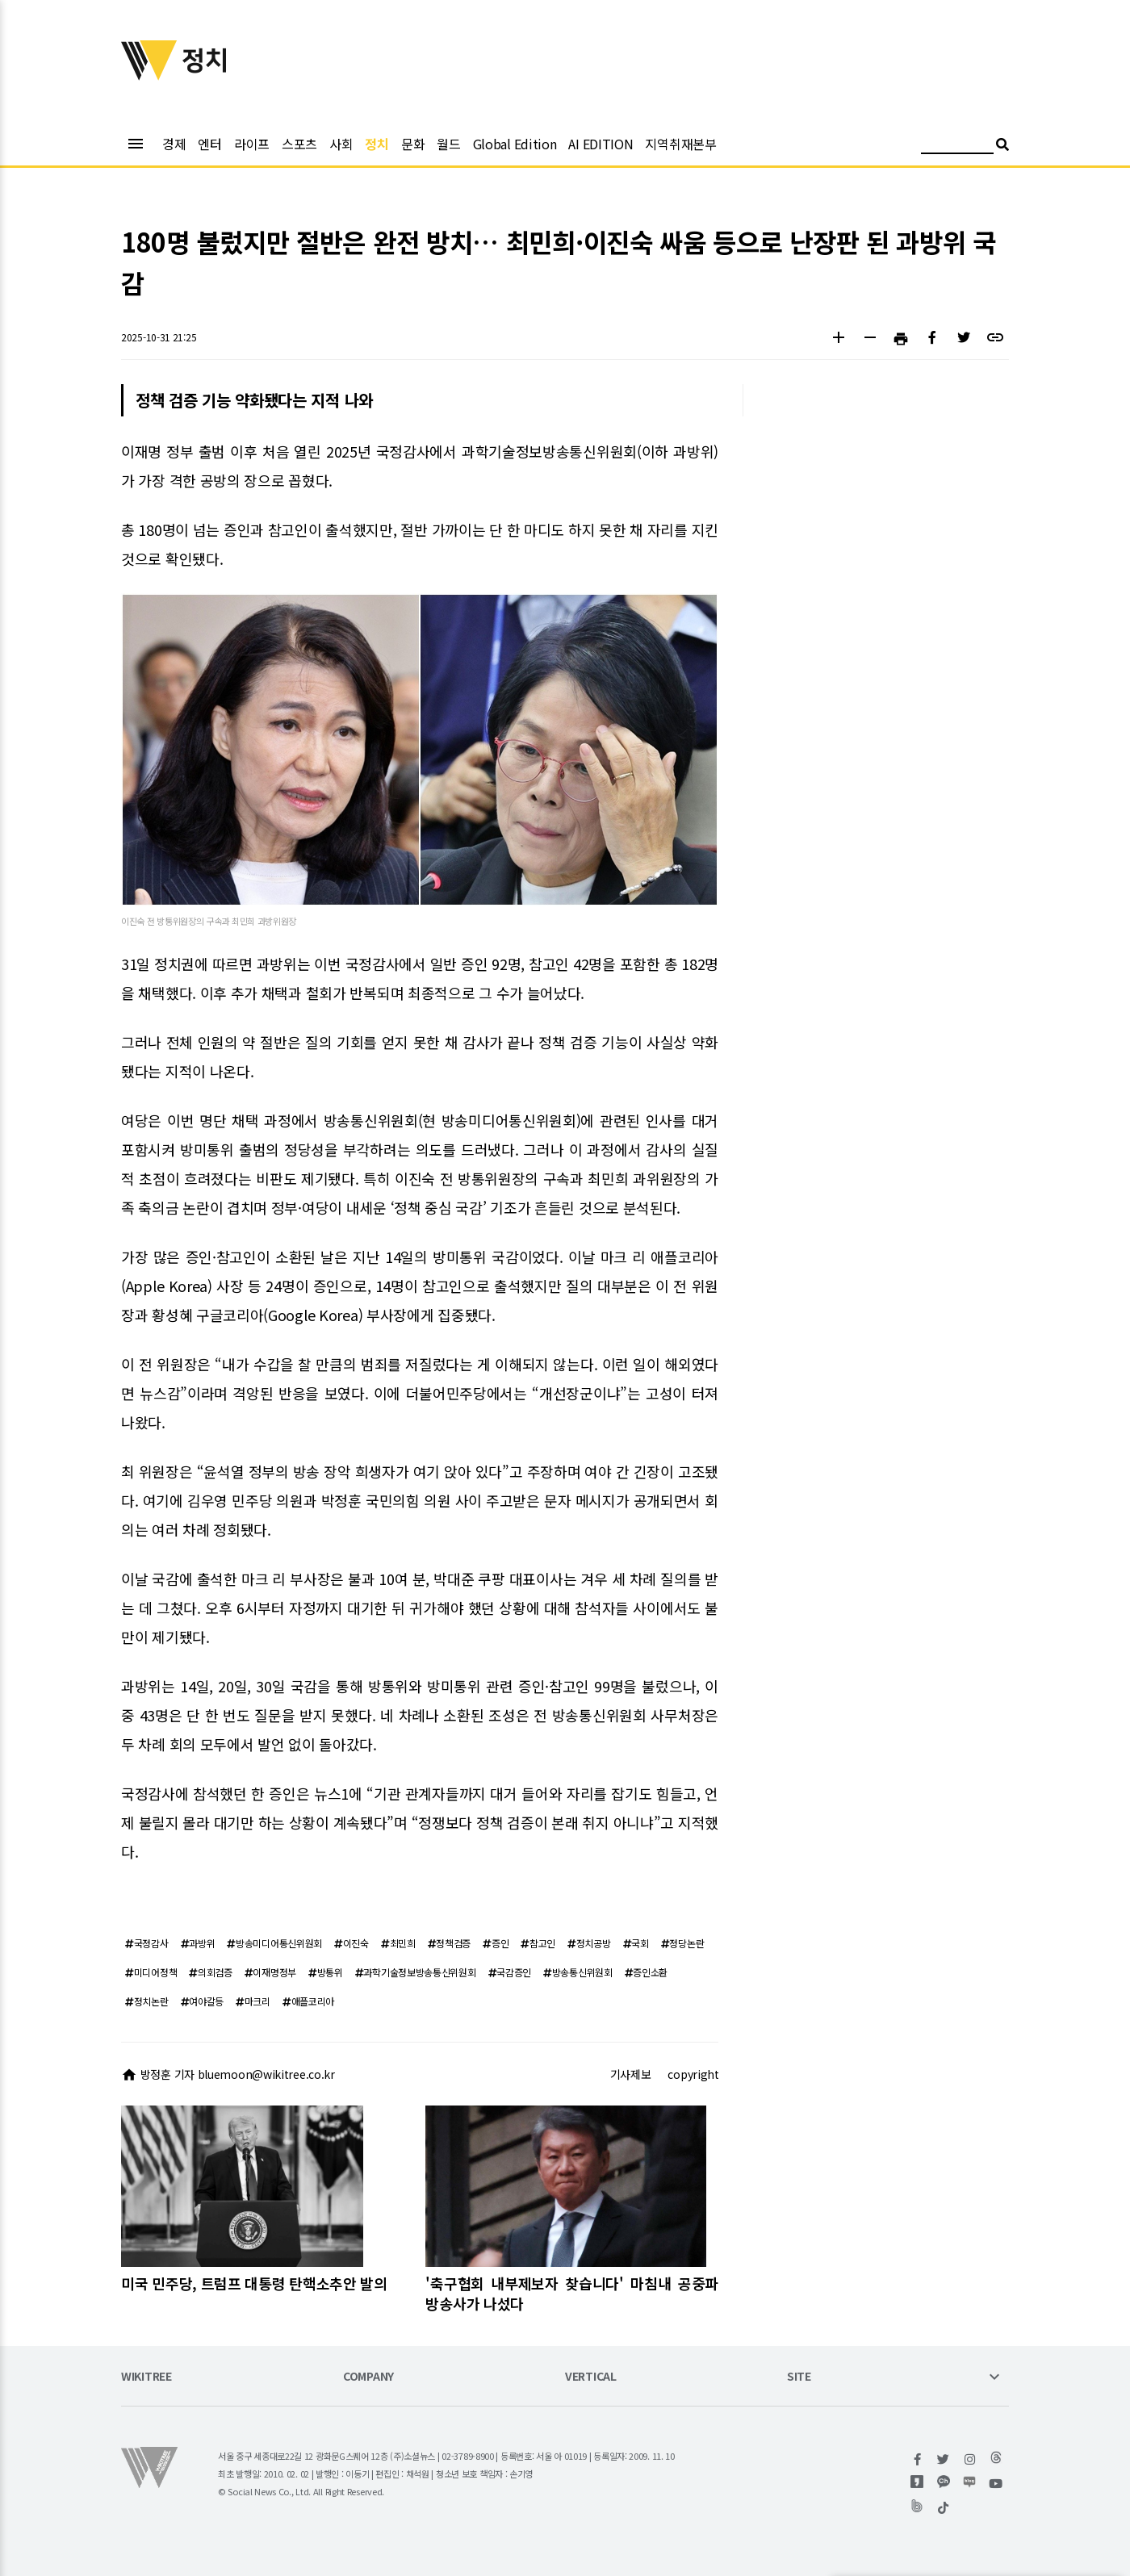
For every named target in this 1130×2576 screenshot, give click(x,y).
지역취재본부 (680, 143)
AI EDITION (600, 143)
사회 (341, 143)
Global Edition (515, 143)
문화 (413, 143)
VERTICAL (591, 2377)
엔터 (209, 143)
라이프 (252, 143)
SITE (799, 2377)
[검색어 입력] (957, 146)
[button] (838, 339)
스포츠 (299, 143)
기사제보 (630, 2074)
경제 (174, 143)
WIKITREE (146, 2377)
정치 (376, 143)
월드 (448, 143)
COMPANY (368, 2377)
